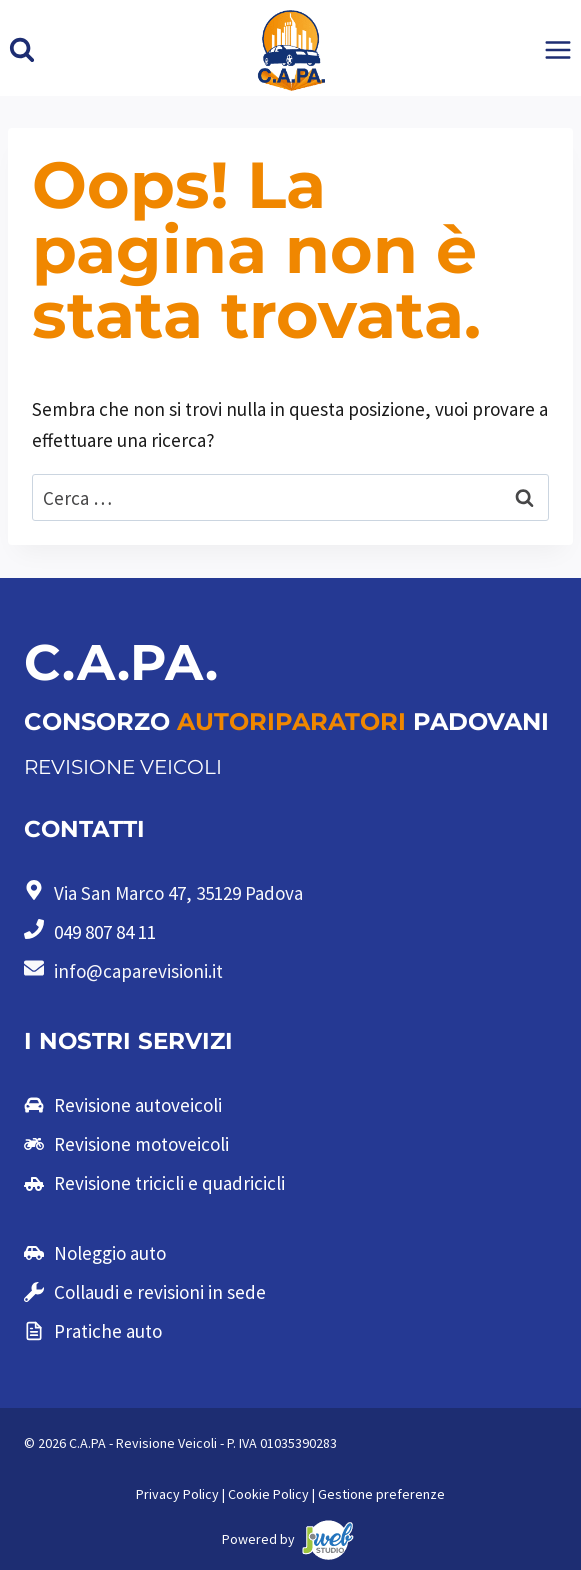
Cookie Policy (268, 1494)
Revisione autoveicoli (138, 1105)
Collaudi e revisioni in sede (160, 1292)
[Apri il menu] (557, 50)
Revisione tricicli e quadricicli (169, 1183)
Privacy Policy (177, 1494)
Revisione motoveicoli (141, 1144)
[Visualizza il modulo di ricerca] (22, 50)
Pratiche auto (108, 1331)
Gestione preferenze (381, 1494)
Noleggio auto (110, 1253)
